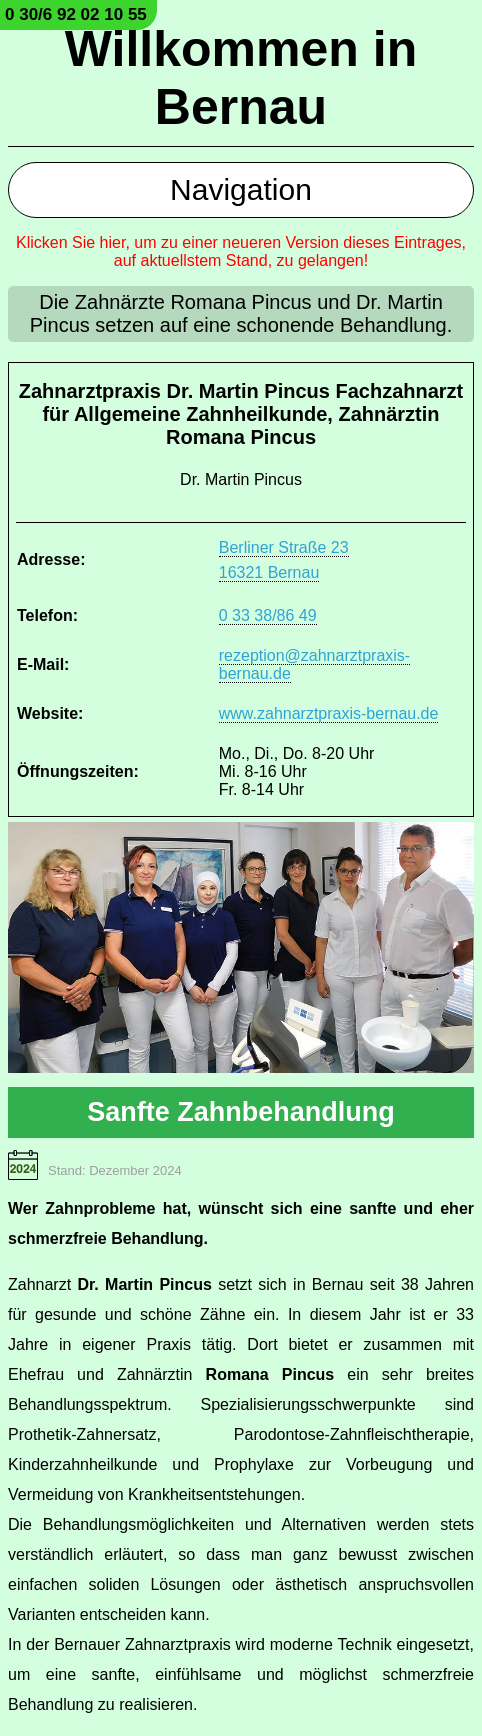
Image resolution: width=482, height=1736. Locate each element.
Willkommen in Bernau (241, 78)
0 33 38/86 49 (268, 615)
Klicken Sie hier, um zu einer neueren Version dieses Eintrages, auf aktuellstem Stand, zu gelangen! (241, 251)
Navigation (241, 189)
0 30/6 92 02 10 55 (76, 14)
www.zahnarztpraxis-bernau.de (329, 713)
